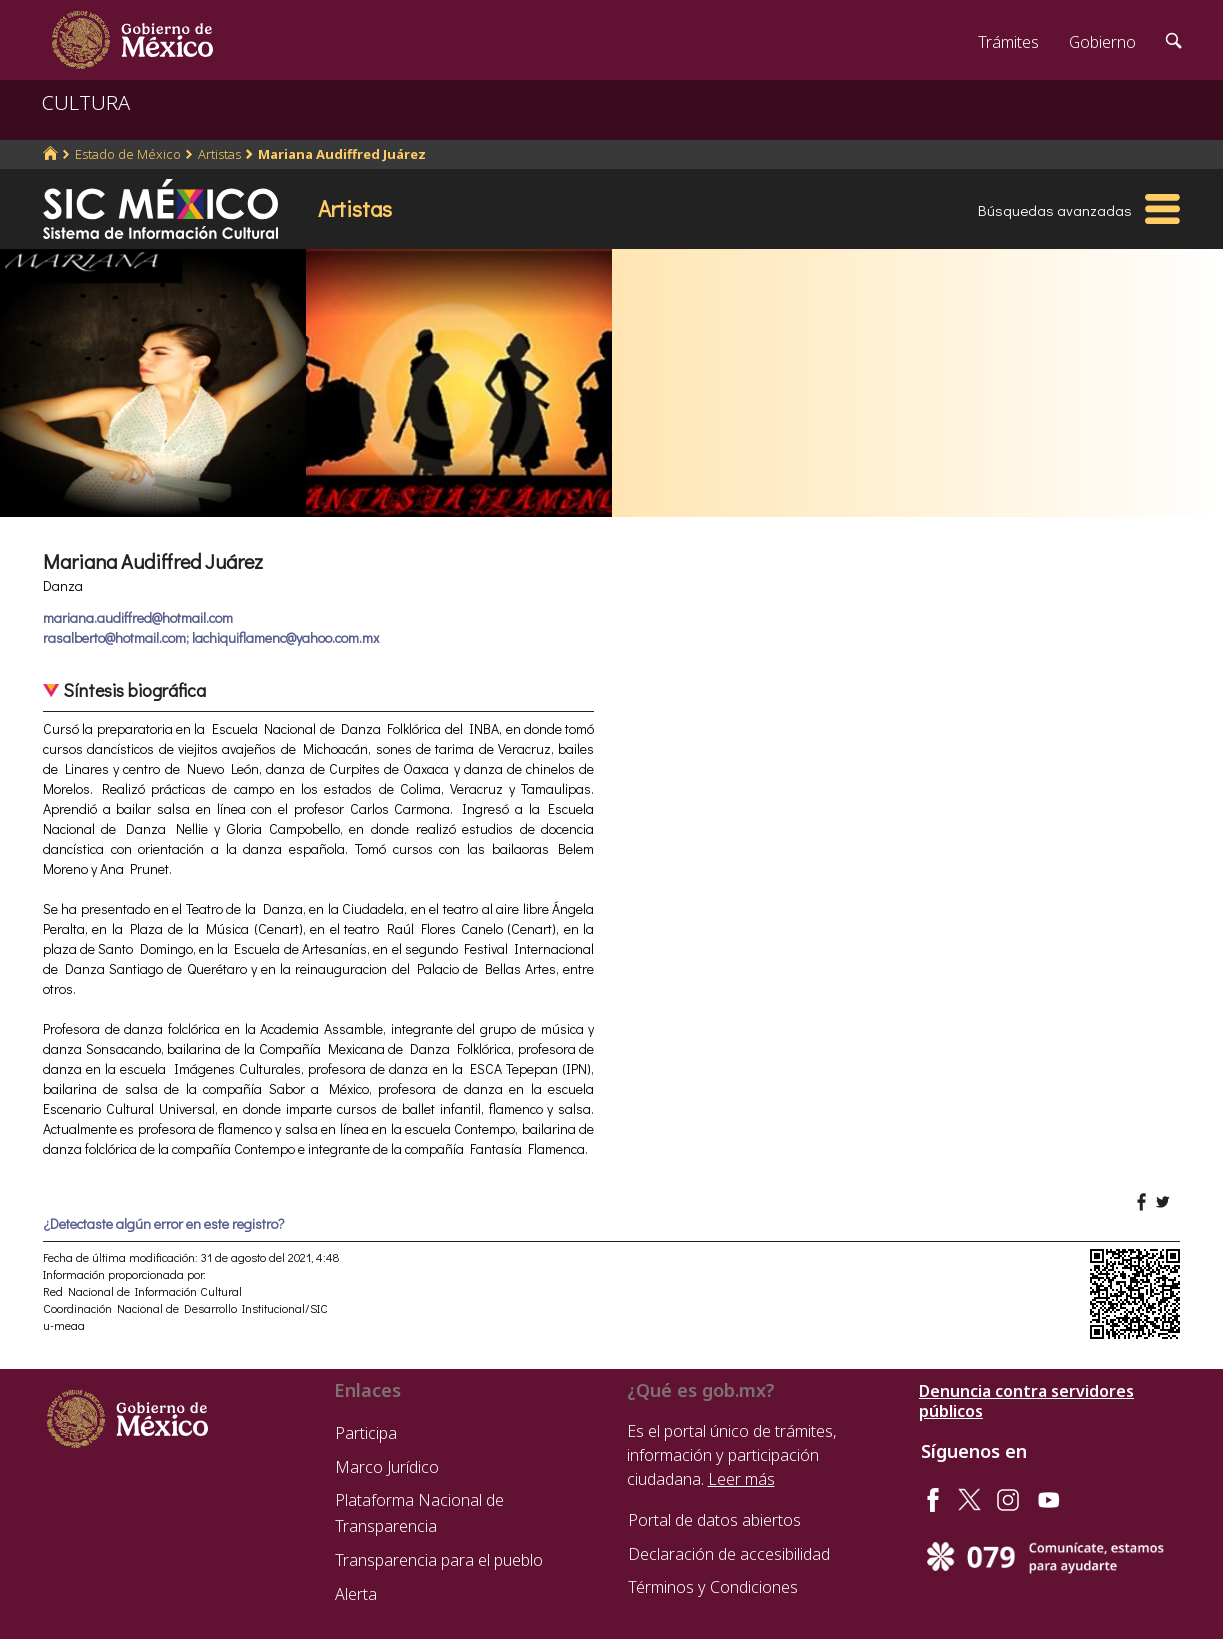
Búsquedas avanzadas (1055, 210)
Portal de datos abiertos (714, 1520)
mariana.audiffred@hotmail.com (138, 617)
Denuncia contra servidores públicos (1026, 1401)
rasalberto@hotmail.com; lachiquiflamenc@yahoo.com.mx (211, 637)
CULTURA (86, 102)
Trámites (1008, 42)
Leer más (741, 1479)
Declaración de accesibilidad (729, 1554)
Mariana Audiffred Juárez (342, 154)
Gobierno (1102, 42)
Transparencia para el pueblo (439, 1560)
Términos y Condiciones (713, 1587)
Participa (366, 1433)
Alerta (356, 1594)
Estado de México (128, 154)
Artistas (219, 154)
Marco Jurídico (387, 1467)
